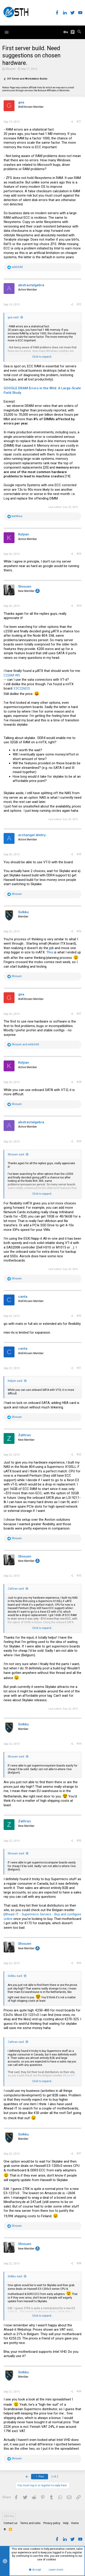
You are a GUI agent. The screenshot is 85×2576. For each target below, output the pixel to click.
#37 (79, 2153)
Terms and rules (30, 2523)
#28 (79, 1082)
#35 (79, 1840)
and (25, 1044)
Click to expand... (42, 356)
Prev (39, 2476)
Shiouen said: (16, 1154)
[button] (6, 32)
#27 (79, 1013)
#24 (79, 605)
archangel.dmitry (32, 835)
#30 (79, 1315)
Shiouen (10, 68)
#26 (79, 931)
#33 (79, 1575)
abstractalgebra (31, 285)
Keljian (23, 534)
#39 (79, 2391)
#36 (79, 1963)
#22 (79, 304)
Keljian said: (15, 1380)
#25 (79, 854)
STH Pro (9, 2516)
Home (75, 2523)
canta (22, 1297)
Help (65, 2523)
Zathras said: (16, 1588)
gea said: (13, 317)
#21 (79, 121)
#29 (79, 1141)
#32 (79, 1454)
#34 (79, 1743)
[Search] (79, 32)
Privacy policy (51, 2523)
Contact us (10, 2523)
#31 (79, 1368)
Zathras (24, 1435)
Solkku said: (15, 1976)
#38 (79, 2263)
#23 (79, 553)
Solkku (23, 912)
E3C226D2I (22, 688)
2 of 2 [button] (54, 2476)
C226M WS (12, 675)
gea (21, 102)
